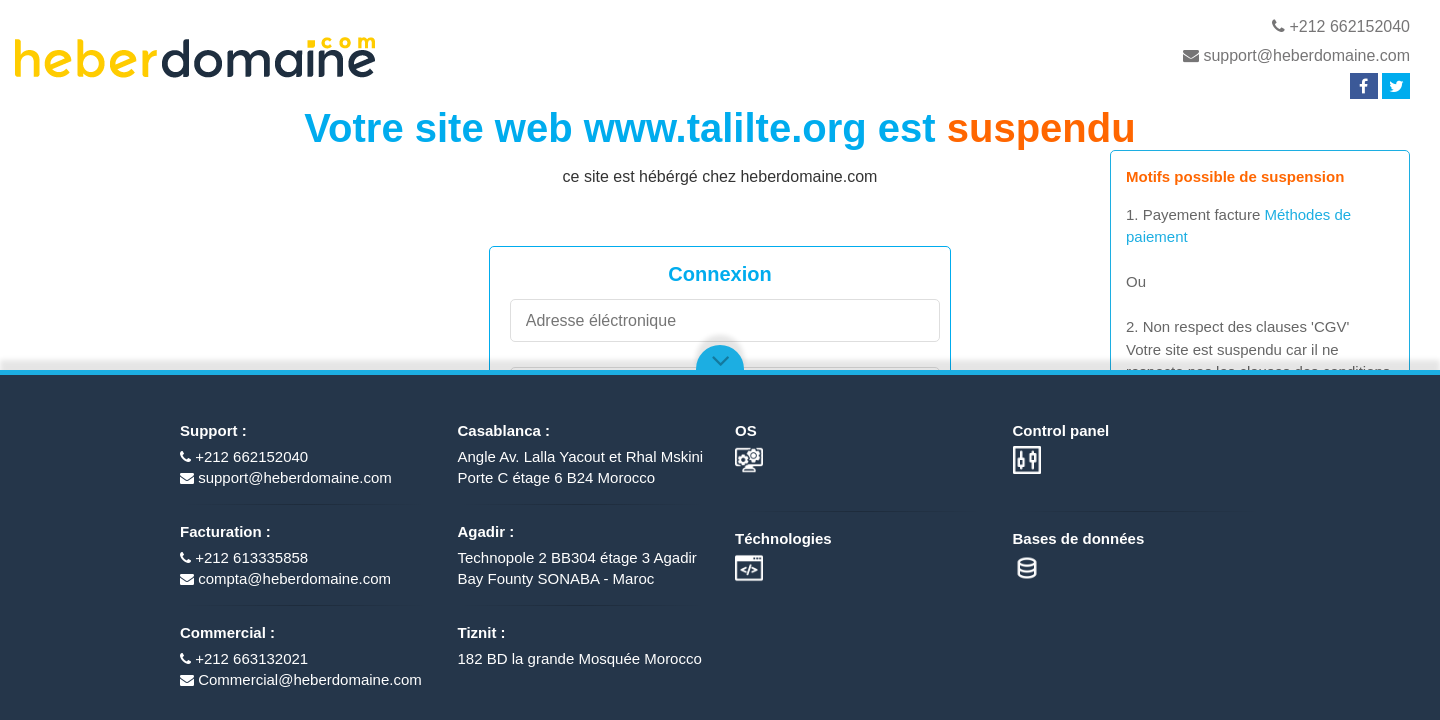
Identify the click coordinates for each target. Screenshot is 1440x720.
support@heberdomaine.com (1296, 55)
